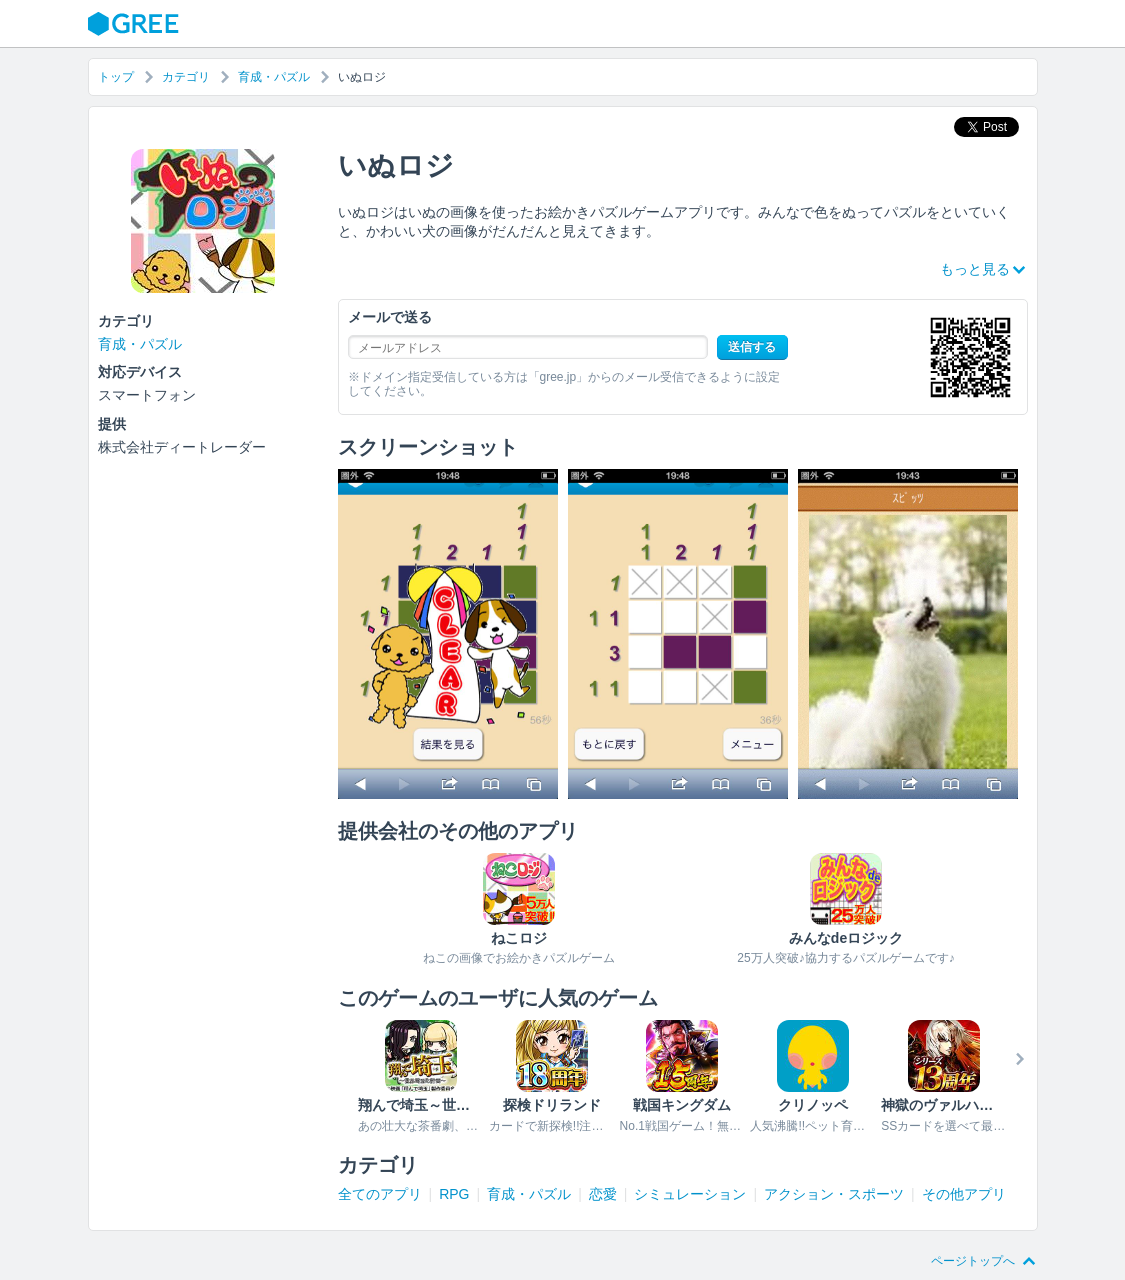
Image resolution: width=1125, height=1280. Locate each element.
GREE (136, 24)
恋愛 (603, 1194)
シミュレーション (690, 1194)
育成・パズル (274, 77)
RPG (454, 1194)
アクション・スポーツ (834, 1194)
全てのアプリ (380, 1194)
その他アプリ (964, 1194)
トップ (116, 77)
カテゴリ (186, 77)
